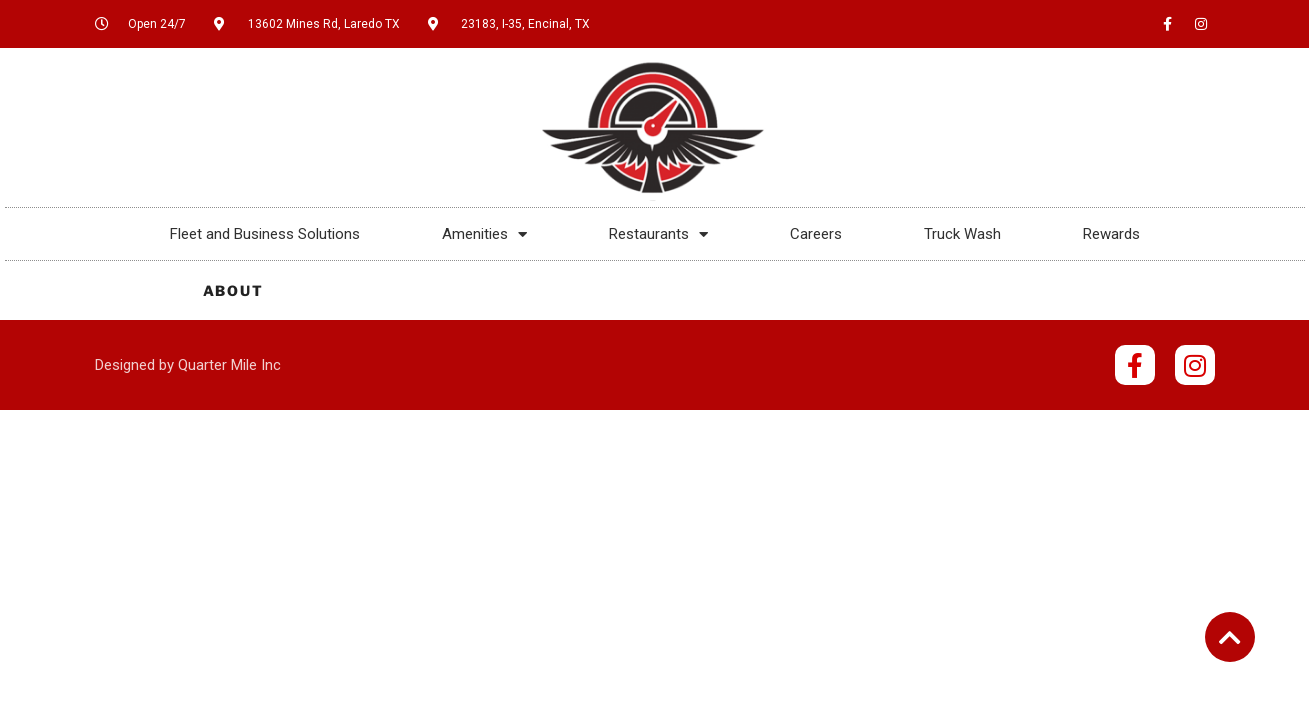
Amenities (484, 234)
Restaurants (658, 234)
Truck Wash (962, 234)
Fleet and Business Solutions (265, 234)
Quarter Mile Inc (229, 365)
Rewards (1111, 234)
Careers (816, 234)
